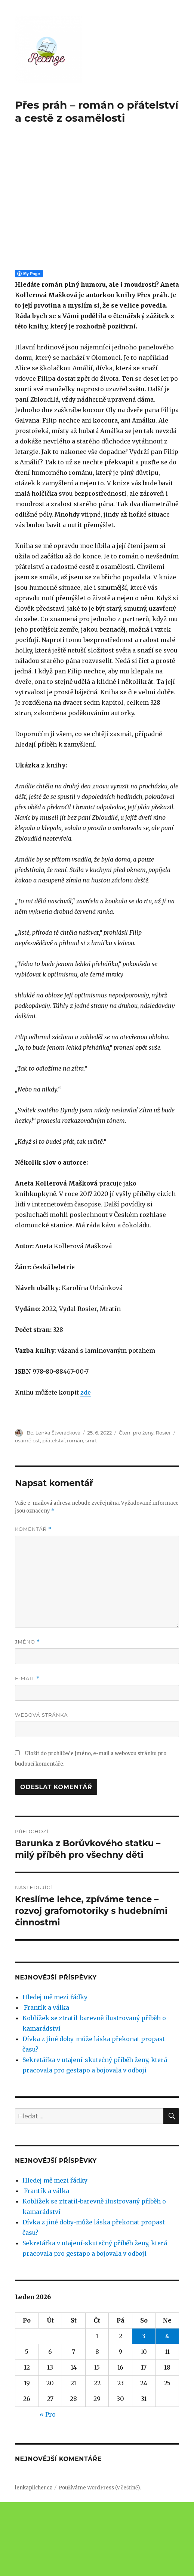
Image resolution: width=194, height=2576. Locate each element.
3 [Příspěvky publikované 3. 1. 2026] (143, 2410)
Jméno (27, 1716)
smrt (91, 1514)
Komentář (33, 1603)
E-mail (27, 1752)
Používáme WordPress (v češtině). (100, 2561)
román (75, 1514)
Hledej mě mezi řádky (54, 2071)
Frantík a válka (45, 2081)
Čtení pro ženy (136, 1507)
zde (85, 1466)
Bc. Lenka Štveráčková (53, 1507)
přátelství (53, 1514)
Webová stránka (41, 1789)
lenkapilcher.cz (33, 2561)
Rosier (163, 1507)
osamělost (27, 1514)
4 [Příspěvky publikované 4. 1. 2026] (167, 2410)
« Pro (48, 2488)
